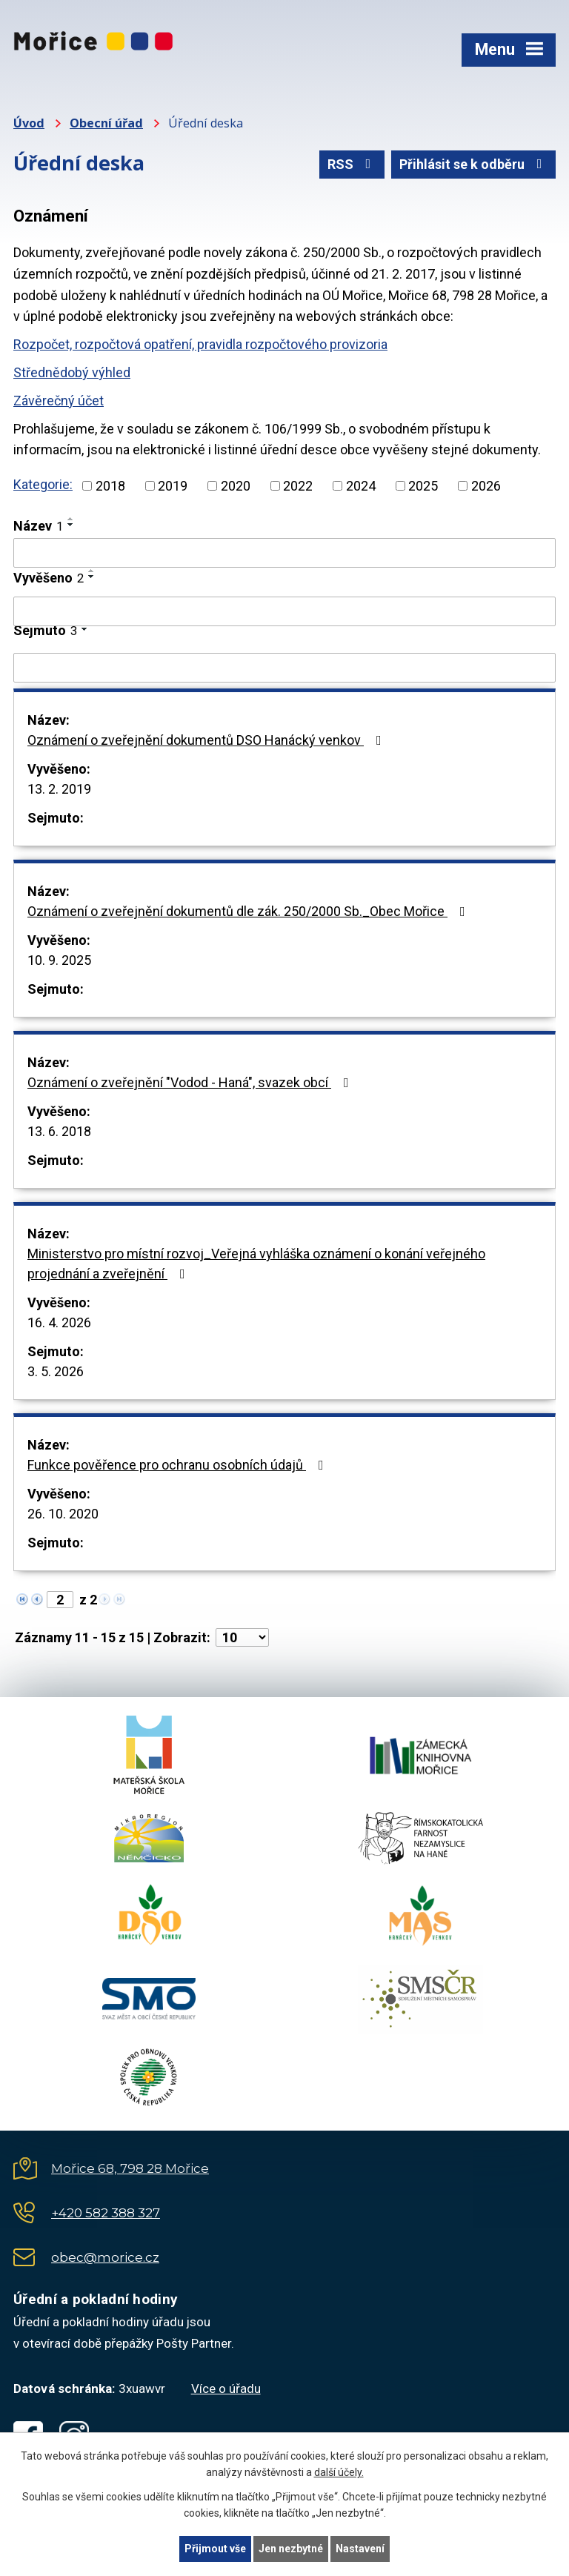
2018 (110, 486)
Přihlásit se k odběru (473, 164)
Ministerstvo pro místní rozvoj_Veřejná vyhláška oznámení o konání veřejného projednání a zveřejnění (256, 1263)
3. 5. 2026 (55, 1371)
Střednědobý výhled (71, 372)
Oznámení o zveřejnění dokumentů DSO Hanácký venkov (207, 740)
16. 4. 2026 (59, 1322)
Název (38, 526)
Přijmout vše (215, 2549)
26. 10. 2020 (63, 1513)
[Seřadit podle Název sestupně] (71, 525)
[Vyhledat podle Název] (284, 553)
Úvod (28, 123)
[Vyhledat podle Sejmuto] (284, 668)
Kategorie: (43, 484)
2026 (486, 486)
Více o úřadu (226, 2388)
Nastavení (360, 2549)
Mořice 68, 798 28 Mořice (130, 2168)
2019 (172, 486)
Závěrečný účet (58, 400)
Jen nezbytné (291, 2549)
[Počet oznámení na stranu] (242, 1637)
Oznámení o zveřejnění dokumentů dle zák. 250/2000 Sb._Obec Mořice (249, 911)
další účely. (339, 2473)
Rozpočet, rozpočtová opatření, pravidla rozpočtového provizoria (200, 344)
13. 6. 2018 (59, 1131)
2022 (298, 486)
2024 (361, 486)
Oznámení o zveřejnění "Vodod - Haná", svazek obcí (191, 1082)
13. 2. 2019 (59, 789)
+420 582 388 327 (105, 2212)
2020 (235, 486)
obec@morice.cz (105, 2257)
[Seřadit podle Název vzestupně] (71, 519)
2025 (423, 486)
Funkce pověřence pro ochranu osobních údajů (178, 1465)
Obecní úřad (106, 123)
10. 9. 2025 (59, 960)
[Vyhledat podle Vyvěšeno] (284, 611)
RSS (352, 164)
